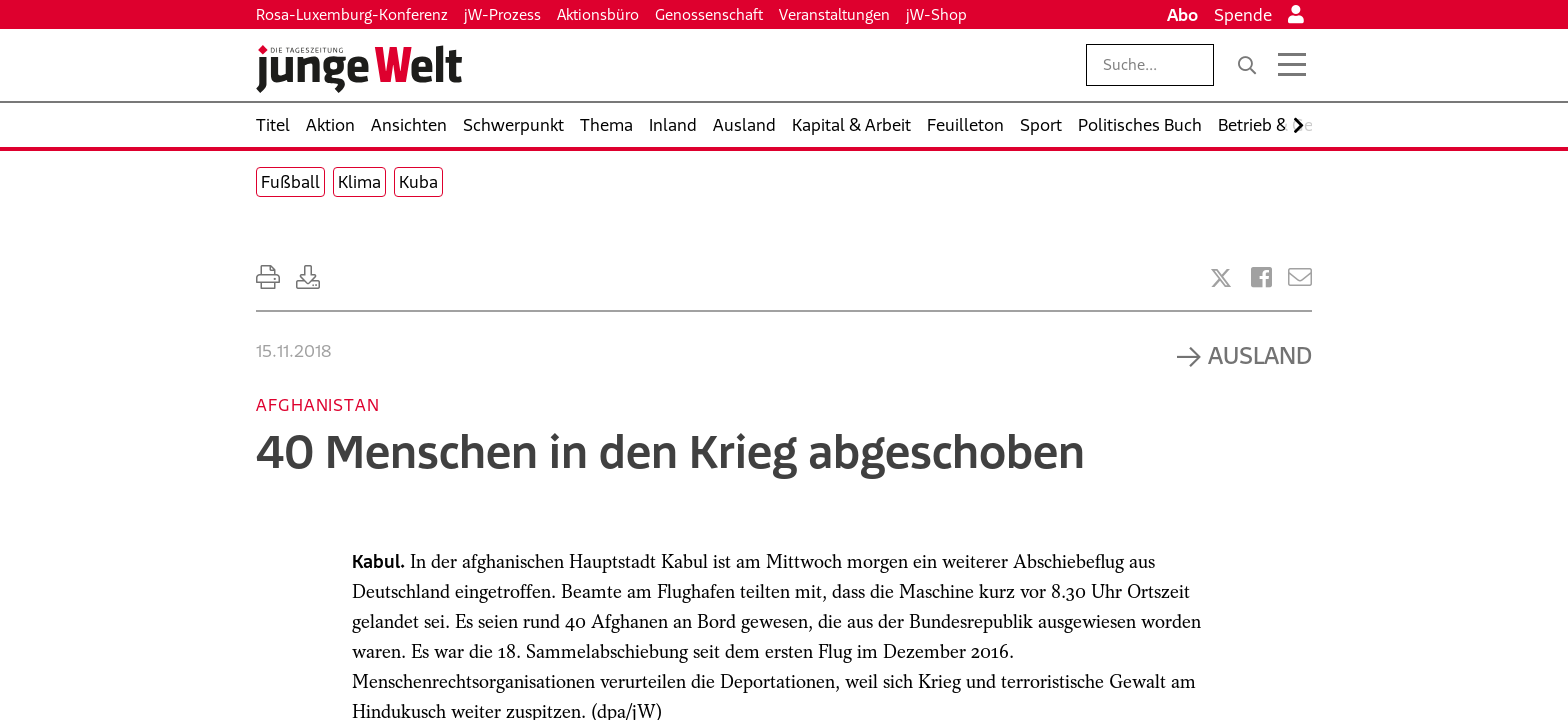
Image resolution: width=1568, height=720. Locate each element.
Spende (1243, 15)
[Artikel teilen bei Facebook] (1261, 277)
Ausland (1260, 355)
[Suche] (1247, 65)
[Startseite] (359, 69)
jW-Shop (936, 14)
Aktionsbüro (598, 14)
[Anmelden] (1296, 15)
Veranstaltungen (834, 14)
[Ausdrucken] (268, 277)
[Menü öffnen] (1292, 65)
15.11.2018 (293, 351)
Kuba (418, 182)
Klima (359, 182)
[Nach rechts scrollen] (1298, 125)
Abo (1182, 15)
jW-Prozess (502, 14)
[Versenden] (1300, 277)
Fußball (290, 182)
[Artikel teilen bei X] (1221, 278)
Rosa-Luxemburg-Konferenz (352, 14)
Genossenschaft (709, 14)
